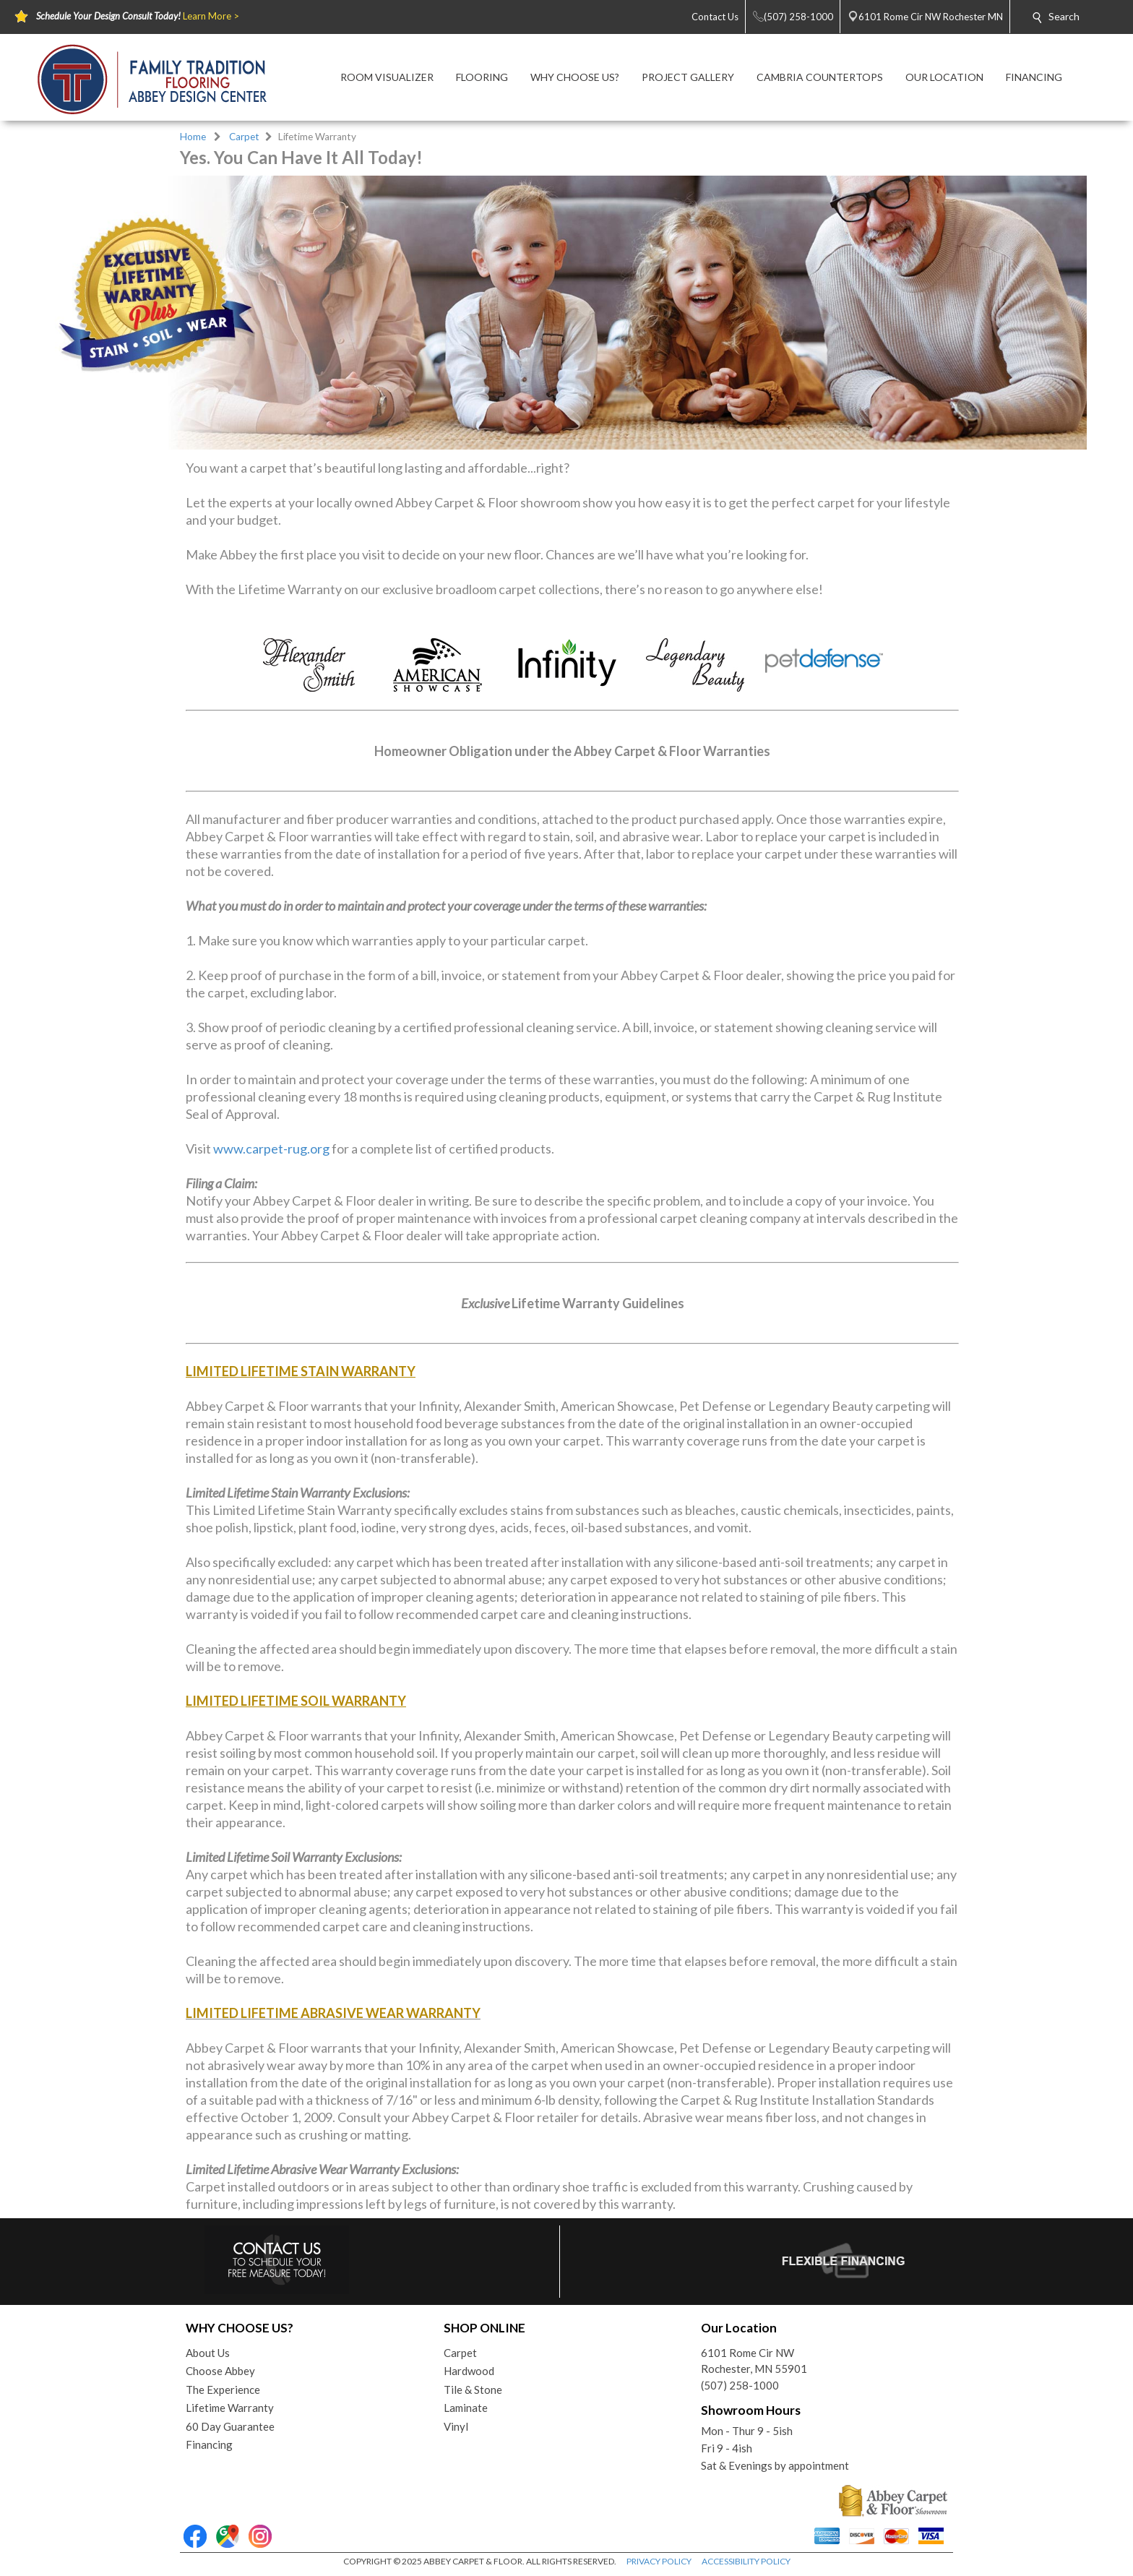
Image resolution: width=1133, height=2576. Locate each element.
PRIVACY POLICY (659, 2561)
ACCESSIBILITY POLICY (746, 2561)
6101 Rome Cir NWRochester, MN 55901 (754, 2361)
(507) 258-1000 (740, 2385)
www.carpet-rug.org (271, 1148)
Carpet (244, 136)
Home (193, 136)
